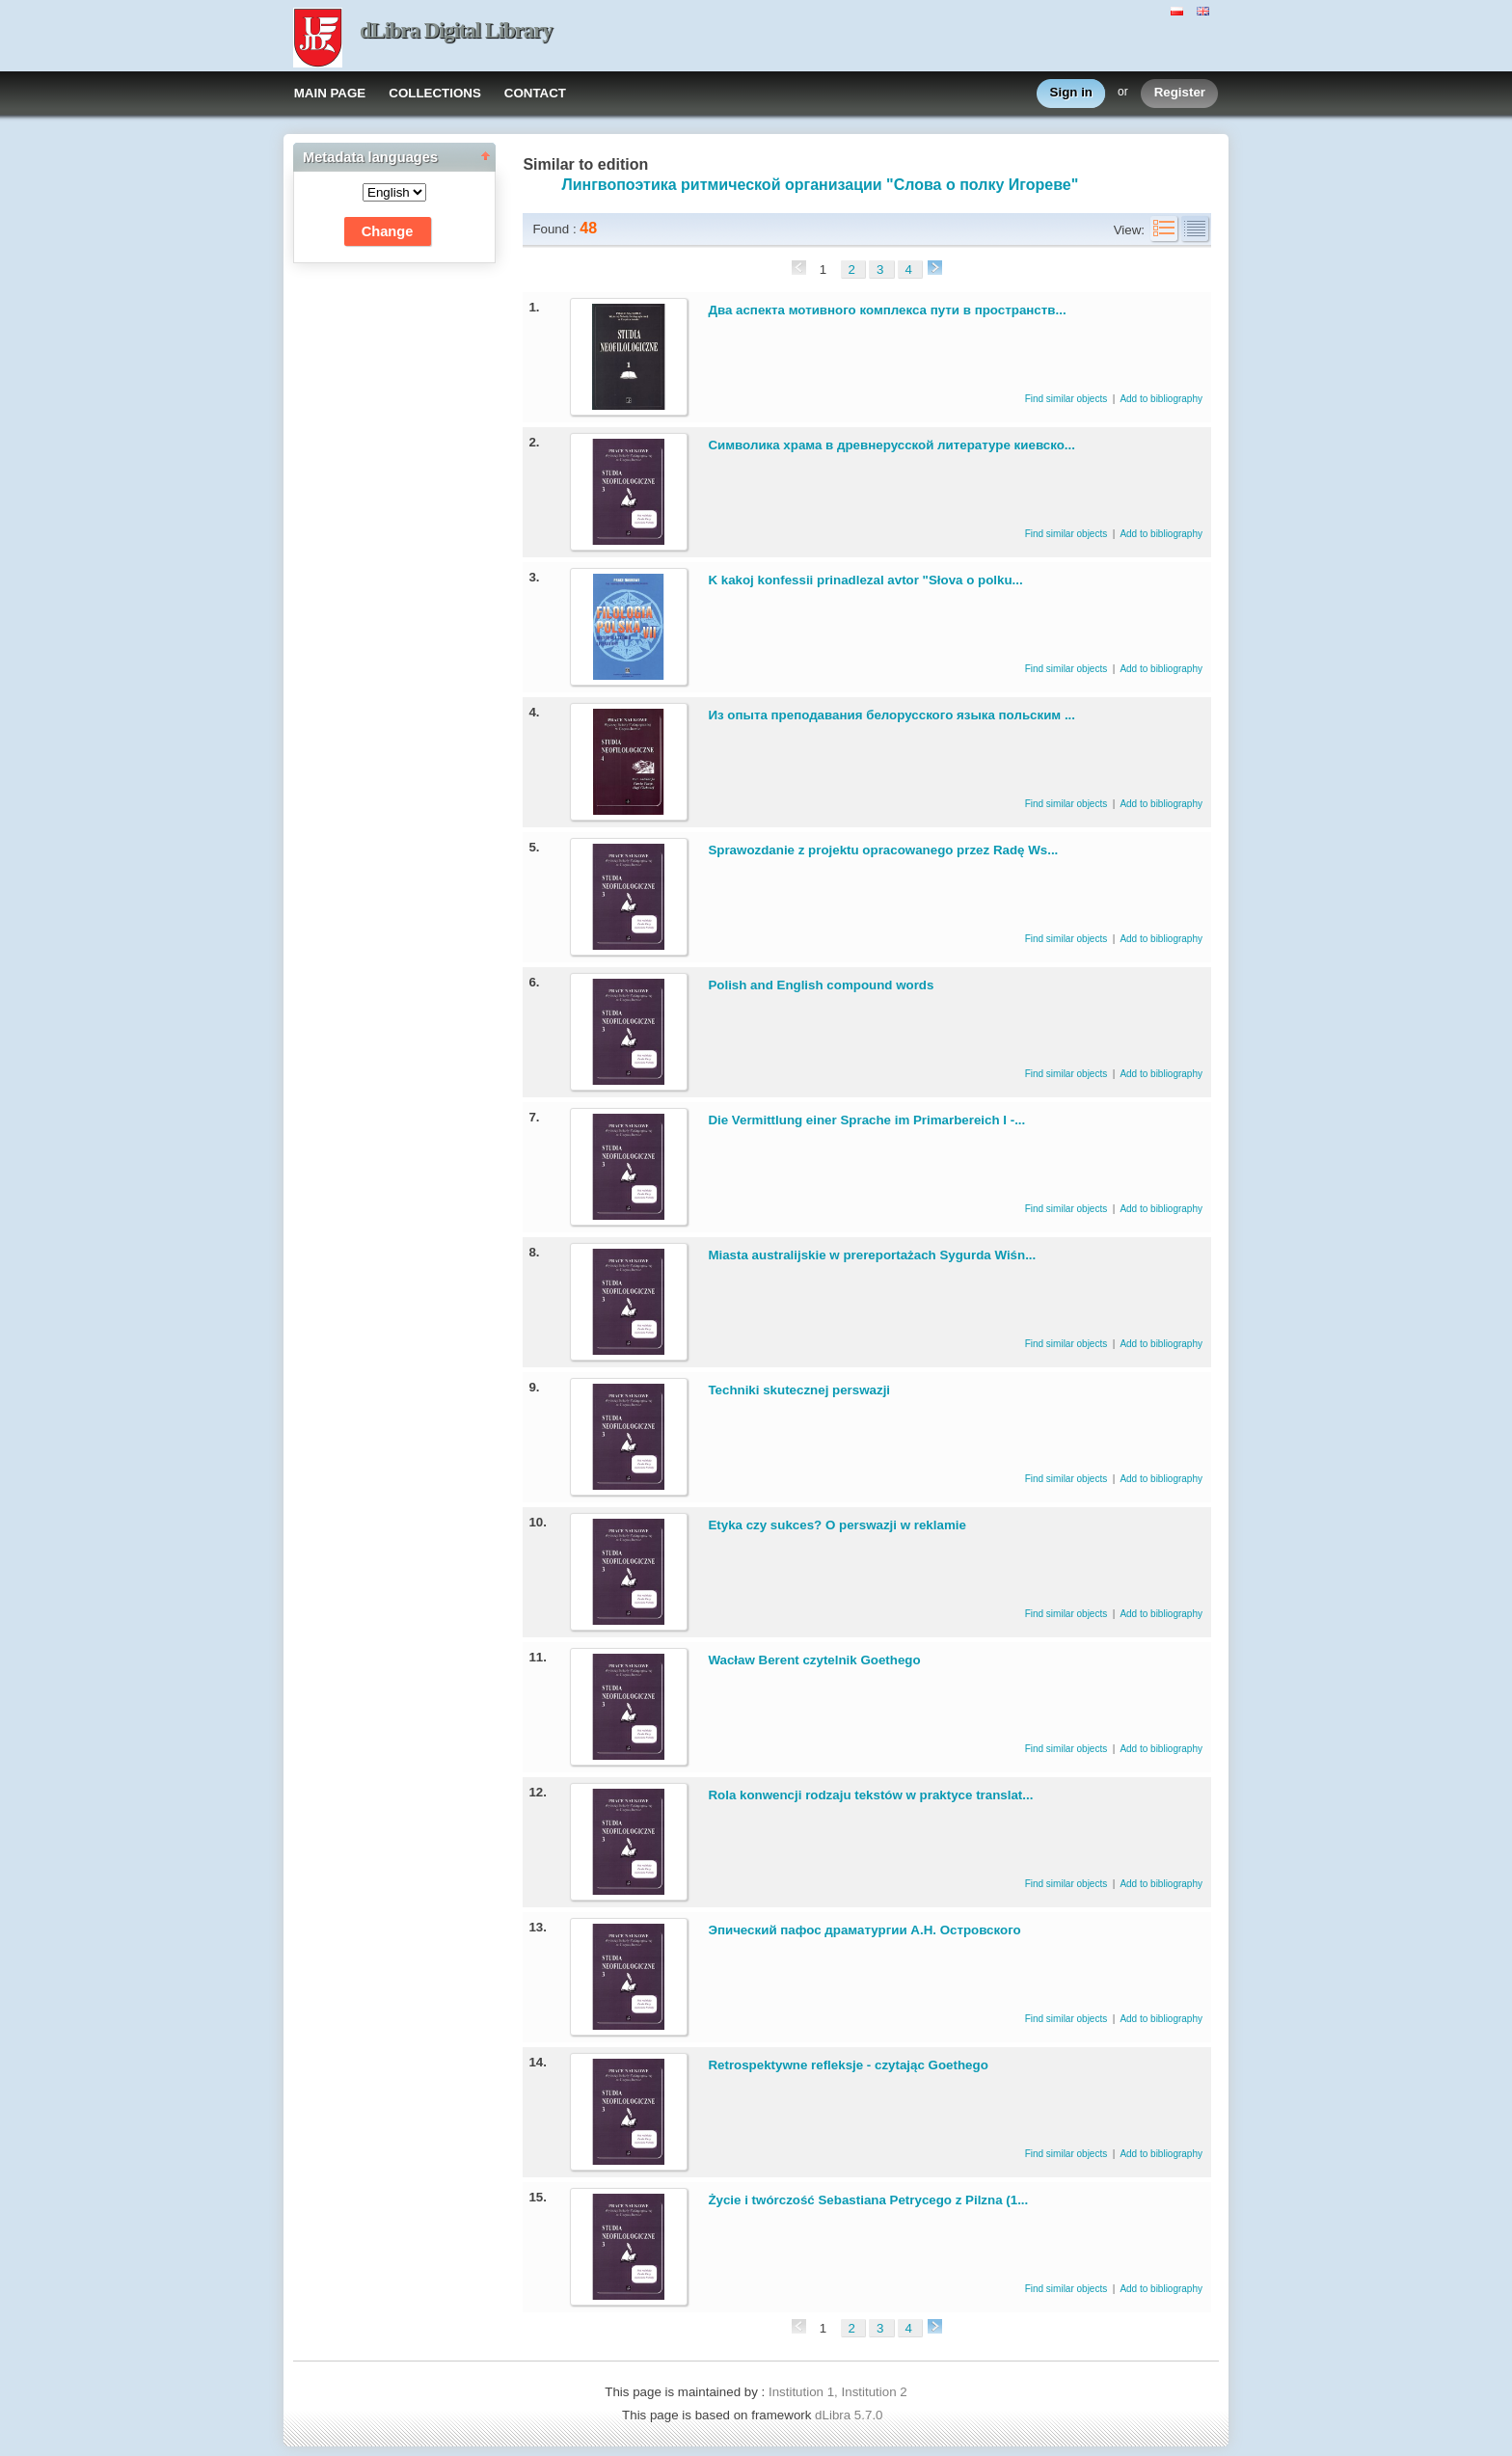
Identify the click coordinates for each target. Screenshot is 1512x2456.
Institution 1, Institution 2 (838, 2392)
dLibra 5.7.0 (850, 2415)
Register (1179, 93)
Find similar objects (1067, 398)
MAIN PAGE (330, 93)
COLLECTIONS (435, 93)
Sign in (1071, 93)
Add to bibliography (1161, 398)
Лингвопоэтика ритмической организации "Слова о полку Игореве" (819, 184)
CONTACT (535, 93)
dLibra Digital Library (456, 30)
